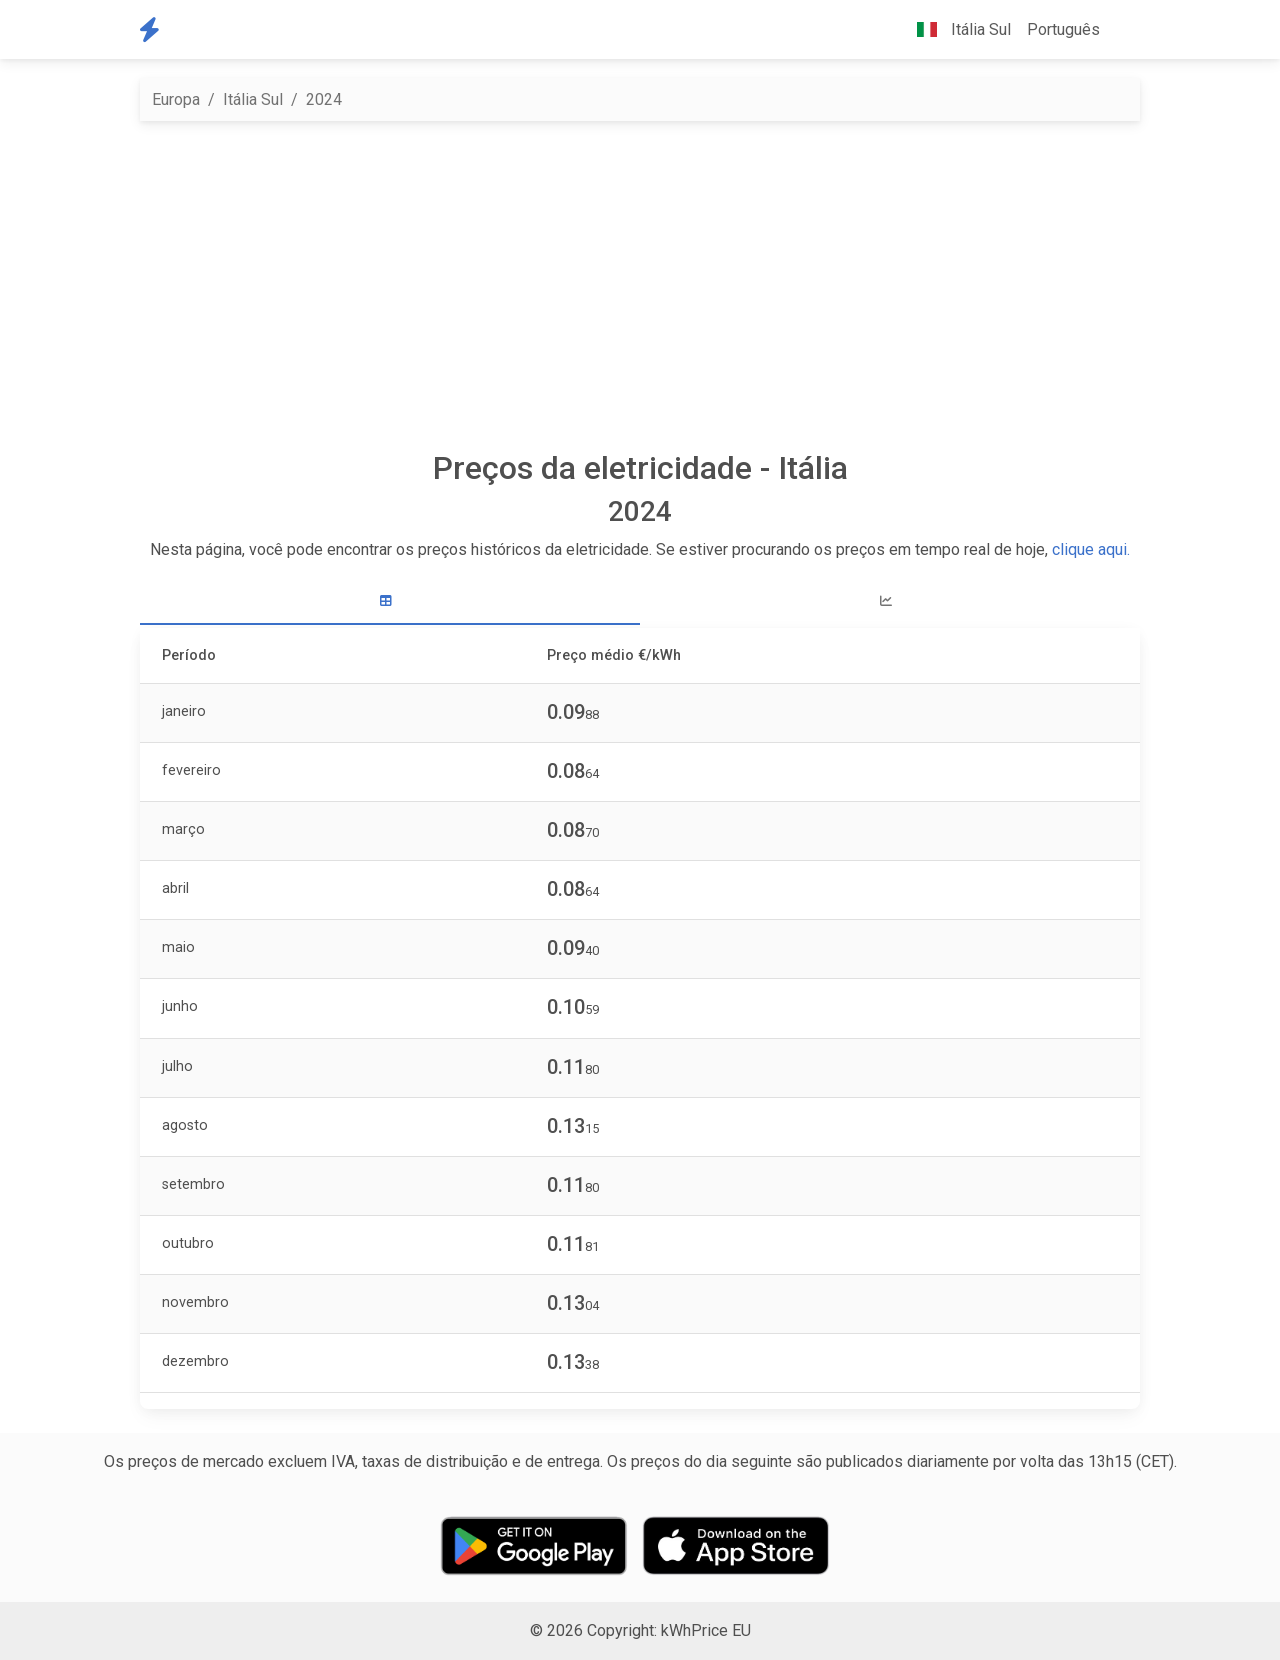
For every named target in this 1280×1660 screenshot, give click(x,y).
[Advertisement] (640, 285)
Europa (176, 99)
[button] (1124, 30)
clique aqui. (1091, 549)
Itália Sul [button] (956, 29)
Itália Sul (253, 99)
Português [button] (1063, 29)
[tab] (390, 601)
